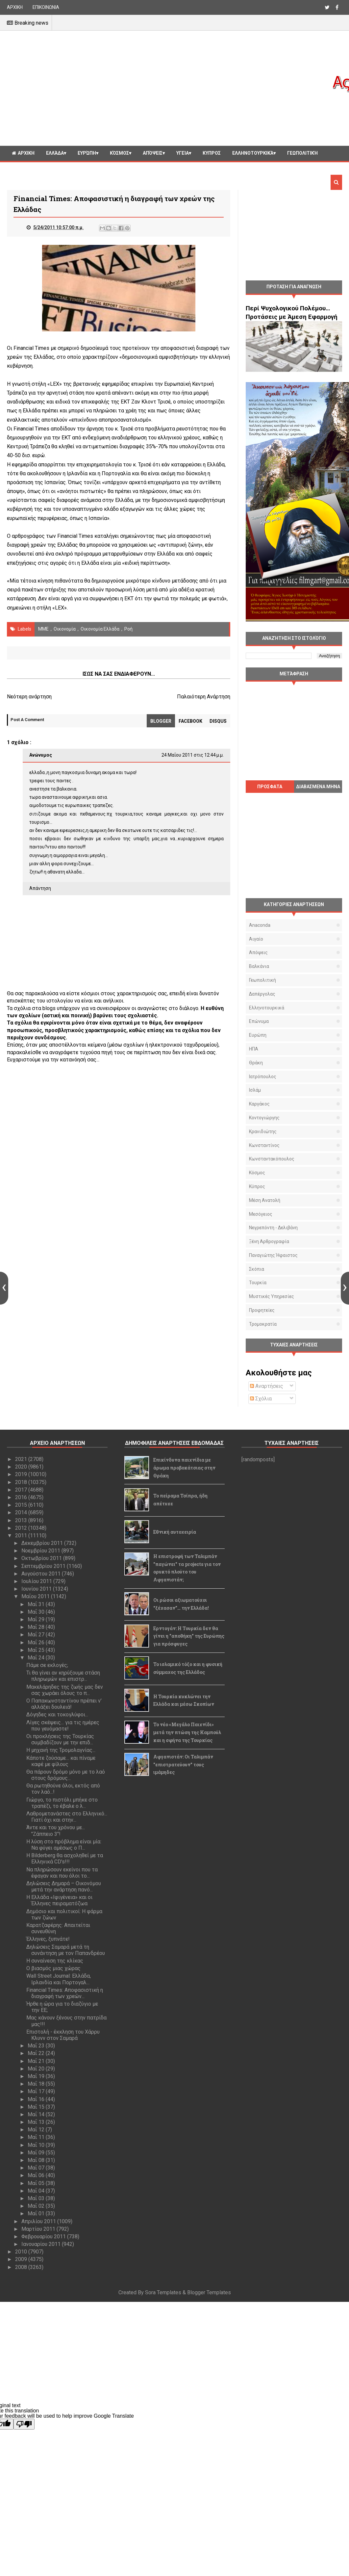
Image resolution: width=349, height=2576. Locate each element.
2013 (21, 1520)
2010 (21, 2252)
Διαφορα (22, 167)
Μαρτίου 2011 (39, 2229)
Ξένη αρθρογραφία (269, 1241)
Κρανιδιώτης (263, 1131)
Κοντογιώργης (264, 1117)
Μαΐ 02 (37, 2206)
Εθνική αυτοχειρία (174, 1532)
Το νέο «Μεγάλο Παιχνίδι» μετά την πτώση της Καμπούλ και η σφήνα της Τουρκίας (187, 1732)
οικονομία (65, 629)
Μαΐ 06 (37, 2175)
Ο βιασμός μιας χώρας (53, 1968)
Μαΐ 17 (37, 2091)
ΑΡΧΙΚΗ (15, 7)
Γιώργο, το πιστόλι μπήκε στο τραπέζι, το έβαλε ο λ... (62, 1803)
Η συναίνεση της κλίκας (54, 1961)
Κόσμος (119, 153)
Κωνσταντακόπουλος (271, 1158)
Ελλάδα (55, 153)
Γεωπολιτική (302, 153)
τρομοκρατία (263, 1324)
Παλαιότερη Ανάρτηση (203, 696)
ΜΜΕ (43, 629)
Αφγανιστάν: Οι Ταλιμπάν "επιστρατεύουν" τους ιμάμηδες (183, 1765)
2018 (21, 1482)
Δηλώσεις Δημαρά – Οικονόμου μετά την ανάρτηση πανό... (63, 1886)
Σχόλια (261, 1398)
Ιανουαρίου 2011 (41, 2244)
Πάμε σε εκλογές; (47, 1665)
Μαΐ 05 (37, 2183)
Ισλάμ (255, 1090)
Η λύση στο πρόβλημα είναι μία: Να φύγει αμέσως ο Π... (63, 1844)
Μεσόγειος (260, 1214)
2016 (21, 1497)
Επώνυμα (259, 1021)
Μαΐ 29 (37, 1619)
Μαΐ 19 (37, 2076)
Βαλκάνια (259, 966)
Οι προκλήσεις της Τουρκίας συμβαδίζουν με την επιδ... (60, 1739)
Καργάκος (259, 1103)
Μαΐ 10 (37, 2145)
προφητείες (262, 1310)
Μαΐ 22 (37, 2053)
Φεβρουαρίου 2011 (44, 2236)
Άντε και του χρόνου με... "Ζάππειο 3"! (55, 1830)
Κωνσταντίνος (264, 1145)
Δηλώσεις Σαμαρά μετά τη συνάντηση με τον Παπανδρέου (65, 1950)
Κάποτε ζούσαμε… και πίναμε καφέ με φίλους (60, 1761)
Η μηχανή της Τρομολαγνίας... (60, 1750)
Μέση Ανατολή (264, 1200)
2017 (21, 1490)
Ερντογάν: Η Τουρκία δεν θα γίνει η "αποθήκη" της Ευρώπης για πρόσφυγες (188, 1636)
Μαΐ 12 (37, 2129)
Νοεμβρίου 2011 (41, 1551)
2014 (21, 1512)
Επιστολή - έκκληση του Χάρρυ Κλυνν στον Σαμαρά (63, 2035)
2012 (21, 1528)
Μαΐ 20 (37, 2069)
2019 (21, 1474)
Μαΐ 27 (37, 1634)
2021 (21, 1459)
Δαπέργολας (262, 994)
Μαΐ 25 (37, 1650)
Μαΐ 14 (37, 2114)
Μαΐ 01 (37, 2213)
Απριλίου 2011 (39, 2221)
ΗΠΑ (253, 1049)
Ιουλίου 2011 (37, 1581)
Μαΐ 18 (37, 2084)
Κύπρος (257, 1186)
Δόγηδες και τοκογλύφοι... (57, 1714)
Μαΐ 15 (37, 2107)
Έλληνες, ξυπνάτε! (48, 1939)
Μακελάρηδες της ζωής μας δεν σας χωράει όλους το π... (64, 1690)
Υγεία (182, 153)
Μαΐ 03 (37, 2198)
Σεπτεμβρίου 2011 (44, 1566)
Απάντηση (40, 888)
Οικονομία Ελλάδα (100, 629)
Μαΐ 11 (37, 2137)
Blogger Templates (209, 2292)
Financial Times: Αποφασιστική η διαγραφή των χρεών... (64, 1993)
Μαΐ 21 (37, 2061)
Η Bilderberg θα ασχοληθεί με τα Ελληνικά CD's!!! (64, 1858)
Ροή (128, 629)
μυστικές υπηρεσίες (271, 1296)
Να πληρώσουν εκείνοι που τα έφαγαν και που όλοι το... (62, 1872)
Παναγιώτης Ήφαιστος (273, 1255)
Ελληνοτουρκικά (252, 153)
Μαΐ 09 (37, 2152)
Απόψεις (152, 153)
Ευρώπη (87, 153)
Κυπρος (212, 153)
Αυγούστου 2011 (41, 1574)
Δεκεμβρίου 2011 (42, 1543)
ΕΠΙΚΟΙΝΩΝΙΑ (46, 7)
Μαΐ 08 (37, 2160)
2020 (21, 1467)
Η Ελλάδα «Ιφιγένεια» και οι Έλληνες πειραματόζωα (59, 1900)
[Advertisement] (168, 88)
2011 (21, 1535)
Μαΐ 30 (37, 1612)
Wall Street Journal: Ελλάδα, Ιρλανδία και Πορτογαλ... (58, 1979)
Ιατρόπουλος (262, 1076)
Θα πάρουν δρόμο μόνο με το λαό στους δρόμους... (65, 1775)
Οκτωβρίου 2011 (42, 1558)
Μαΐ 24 (37, 1657)
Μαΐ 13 (37, 2122)
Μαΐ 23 (37, 2046)
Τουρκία (257, 1282)
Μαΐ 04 (37, 2191)
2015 (21, 1505)
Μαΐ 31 (37, 1604)
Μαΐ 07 (37, 2168)
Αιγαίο (256, 939)
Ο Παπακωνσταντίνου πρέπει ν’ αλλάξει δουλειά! (64, 1704)
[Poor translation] (24, 2424)
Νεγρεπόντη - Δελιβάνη (273, 1227)
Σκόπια (256, 1269)
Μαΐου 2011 (36, 1596)
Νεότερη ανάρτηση (29, 696)
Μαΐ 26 (37, 1642)
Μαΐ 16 (37, 2099)
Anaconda (259, 925)
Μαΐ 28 (37, 1627)
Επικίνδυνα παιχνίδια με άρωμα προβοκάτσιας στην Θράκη (184, 1468)
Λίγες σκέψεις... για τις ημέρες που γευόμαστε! (62, 1725)
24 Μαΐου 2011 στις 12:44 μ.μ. (193, 755)
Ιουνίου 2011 (37, 1589)
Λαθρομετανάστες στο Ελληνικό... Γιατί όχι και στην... (66, 1816)
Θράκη (256, 1062)
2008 (21, 2267)
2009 (21, 2259)
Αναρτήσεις (266, 1386)
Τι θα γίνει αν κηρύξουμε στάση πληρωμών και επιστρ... (63, 1676)
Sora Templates (163, 2292)
